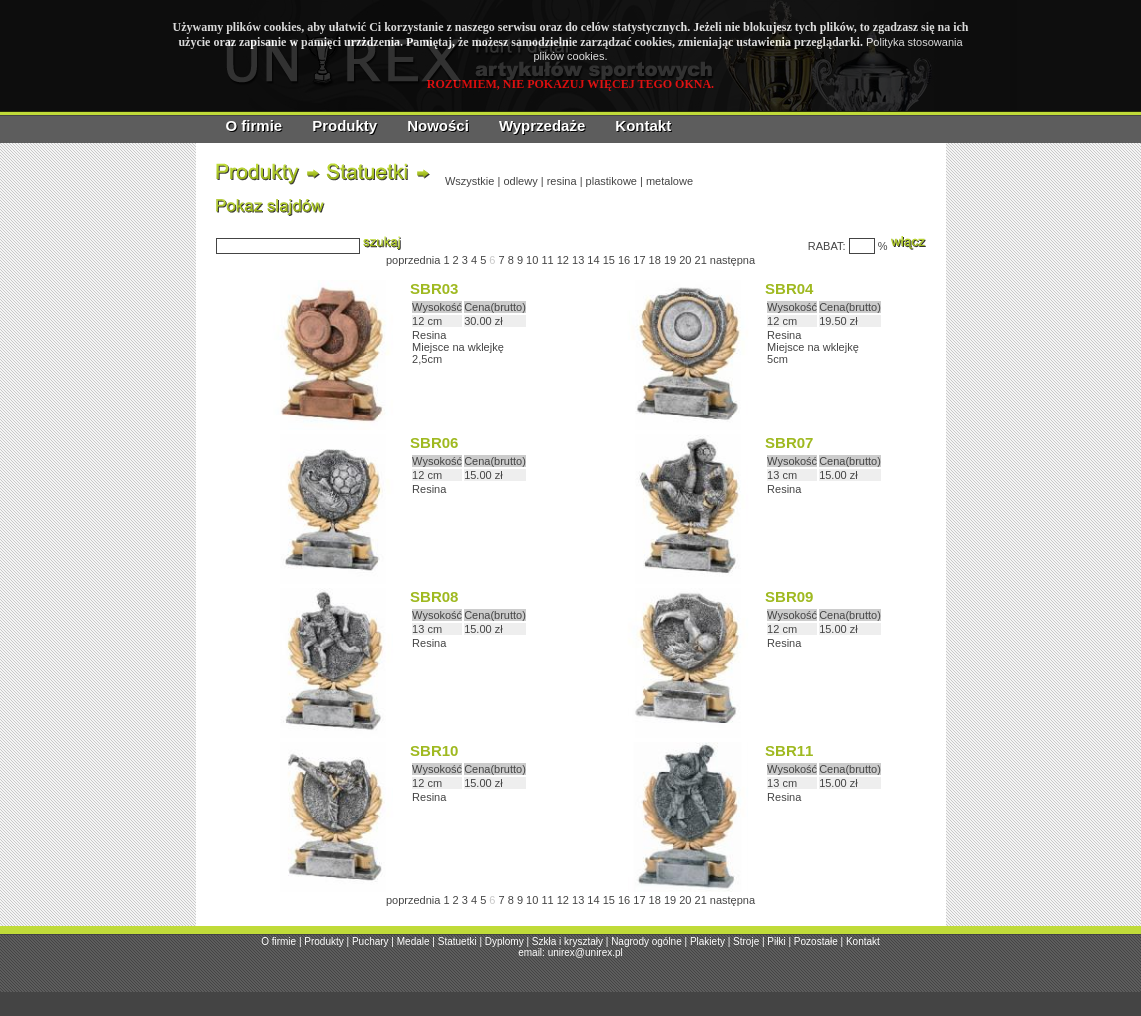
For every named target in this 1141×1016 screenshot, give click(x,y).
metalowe (669, 181)
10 (532, 260)
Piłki (776, 941)
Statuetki (457, 941)
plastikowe (611, 181)
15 (609, 260)
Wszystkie (470, 181)
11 (547, 260)
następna (732, 260)
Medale (413, 941)
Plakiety (707, 941)
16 (624, 260)
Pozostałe (816, 941)
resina (562, 181)
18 (655, 260)
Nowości (438, 125)
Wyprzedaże (542, 125)
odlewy (520, 181)
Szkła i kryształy (567, 941)
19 (670, 260)
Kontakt (643, 125)
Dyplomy (504, 941)
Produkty (344, 125)
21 (701, 260)
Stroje (746, 941)
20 (685, 260)
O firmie (254, 125)
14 (593, 260)
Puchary (370, 941)
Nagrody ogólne (646, 941)
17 (639, 260)
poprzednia (413, 260)
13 (578, 260)
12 (563, 260)
